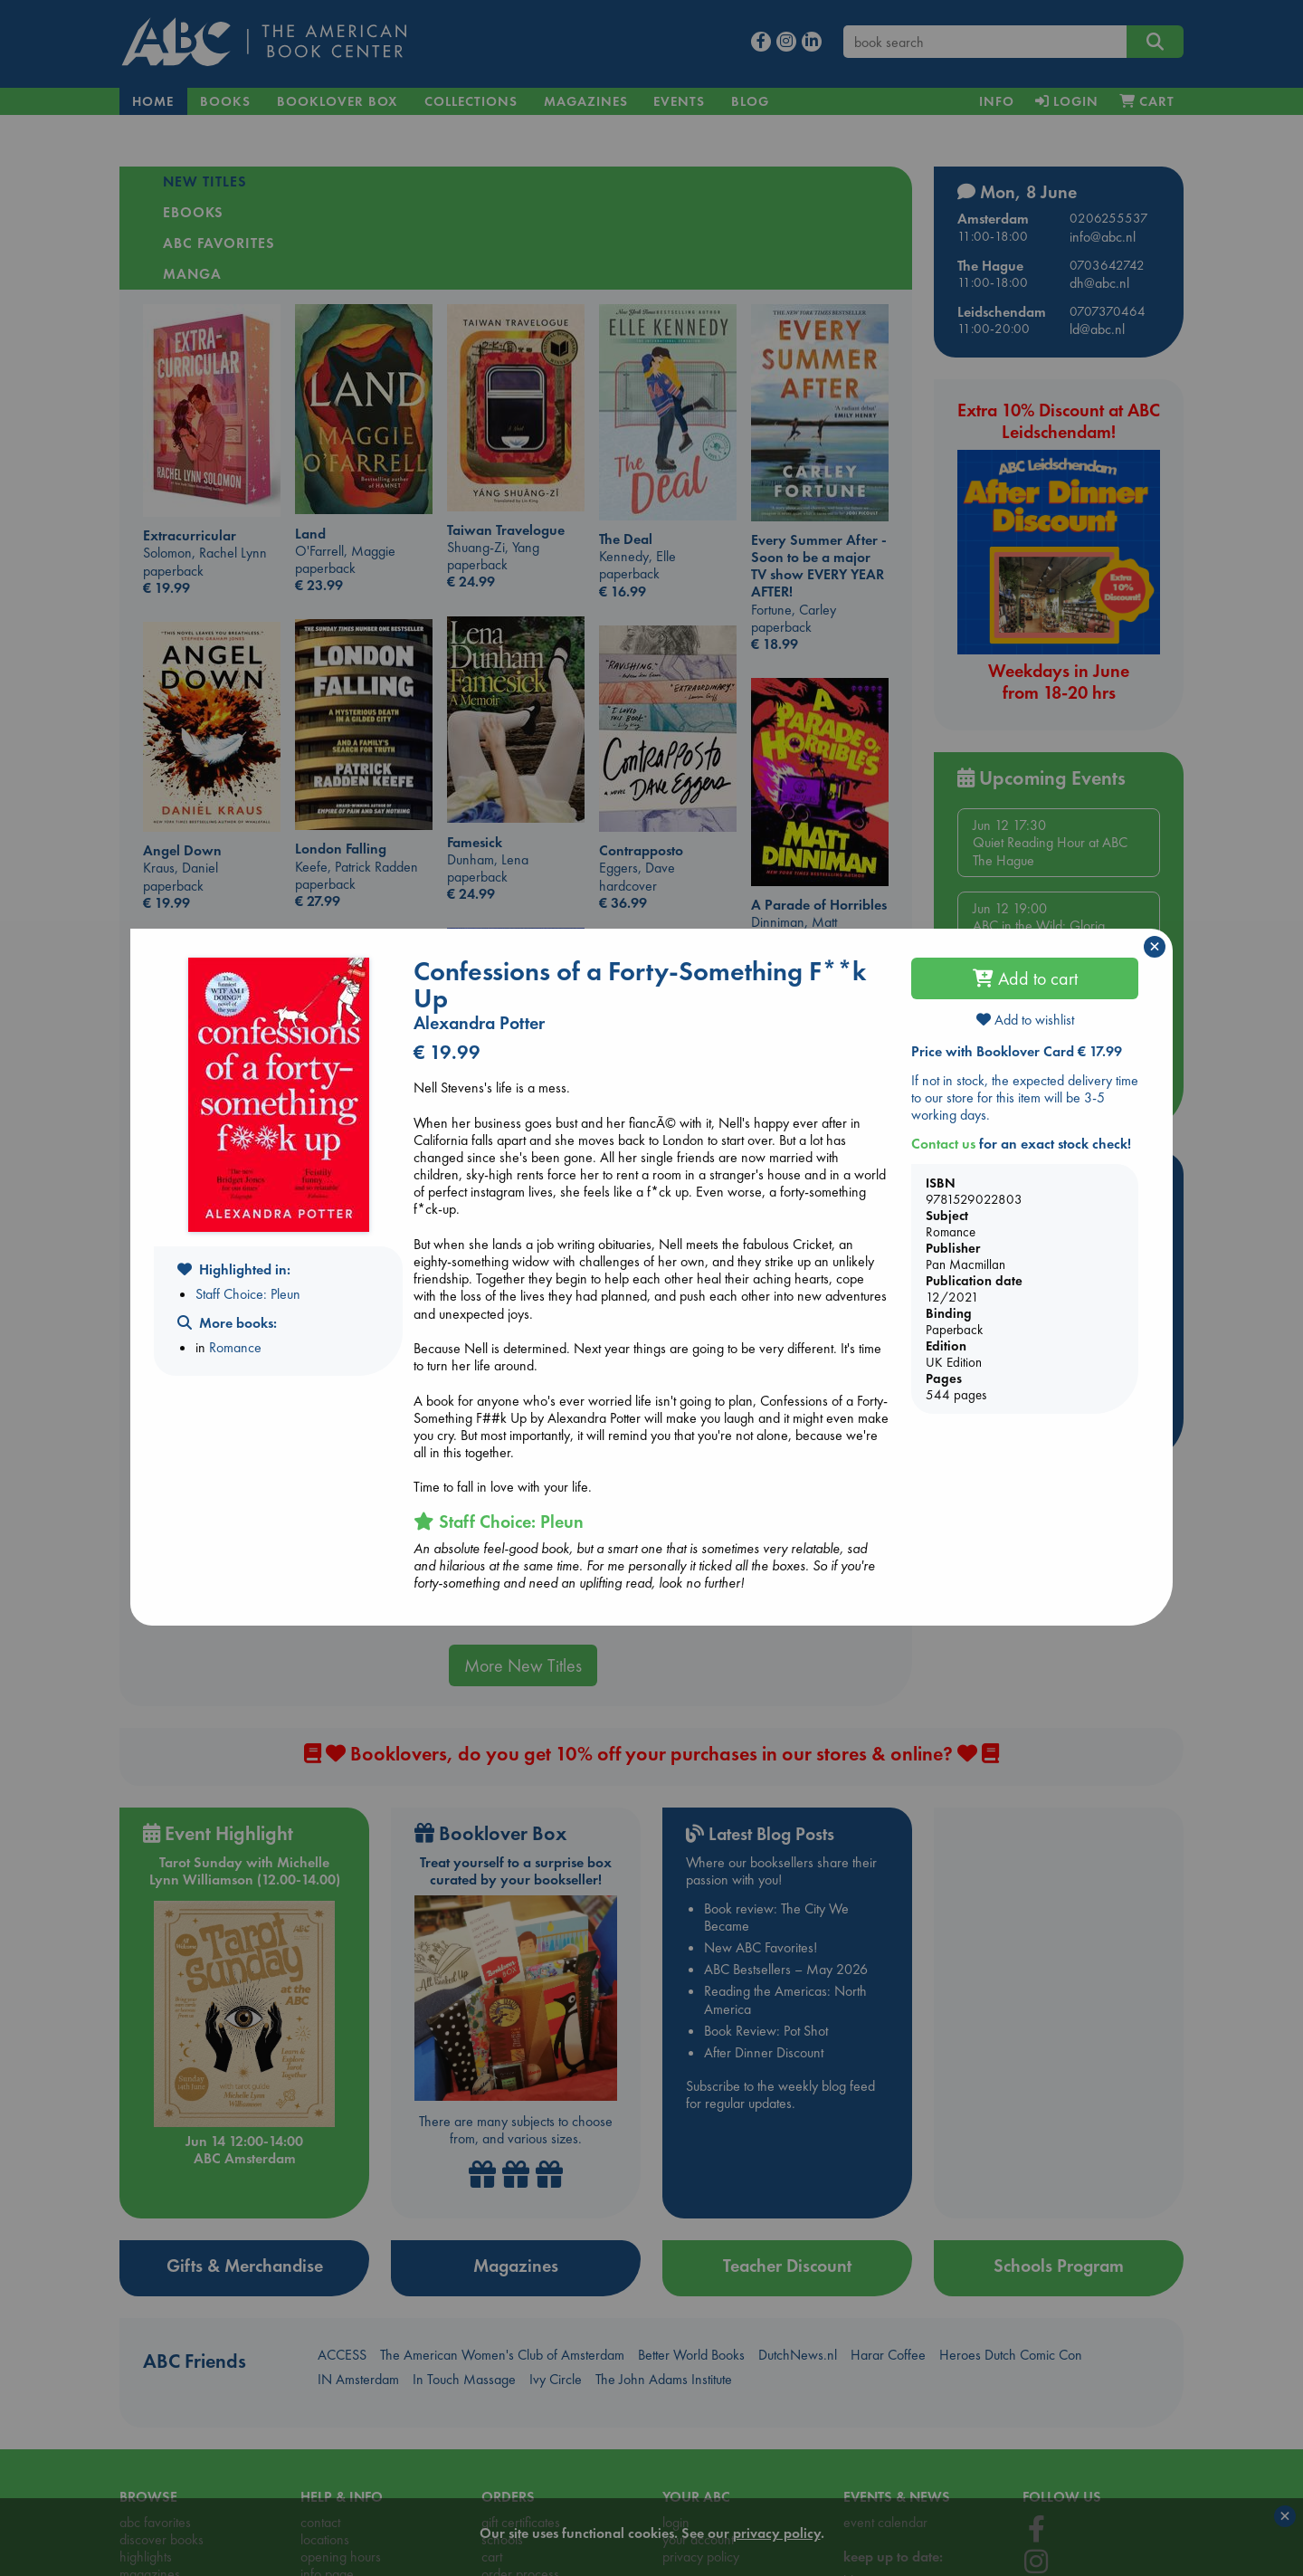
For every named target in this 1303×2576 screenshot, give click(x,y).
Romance (235, 1347)
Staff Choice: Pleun (247, 1293)
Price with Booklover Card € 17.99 (1016, 1051)
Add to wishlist (1025, 1019)
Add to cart (1025, 978)
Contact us (943, 1143)
